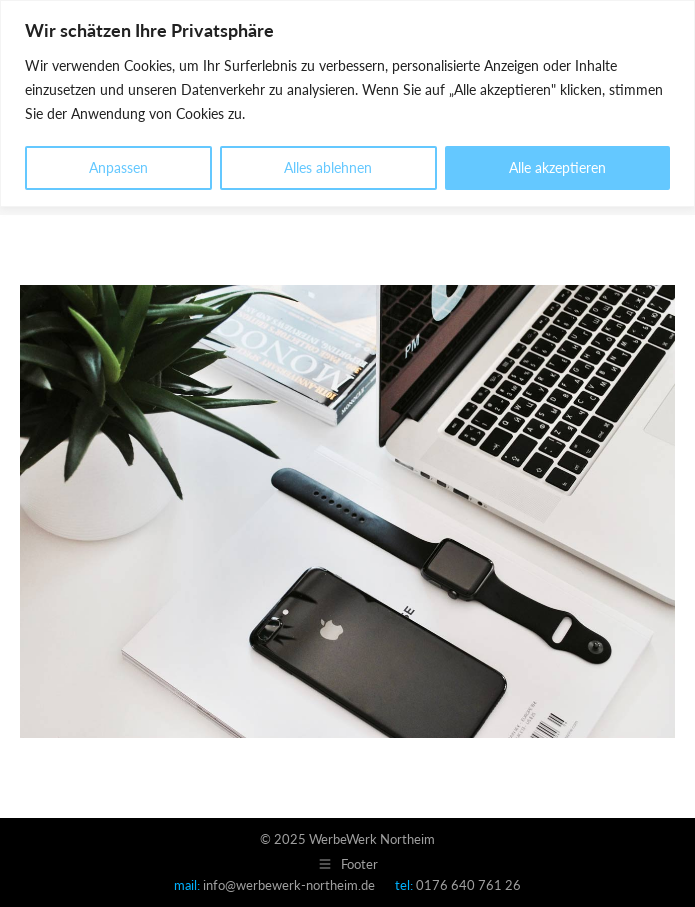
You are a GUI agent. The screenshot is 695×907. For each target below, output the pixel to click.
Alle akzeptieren (557, 167)
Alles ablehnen (328, 167)
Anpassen (118, 167)
